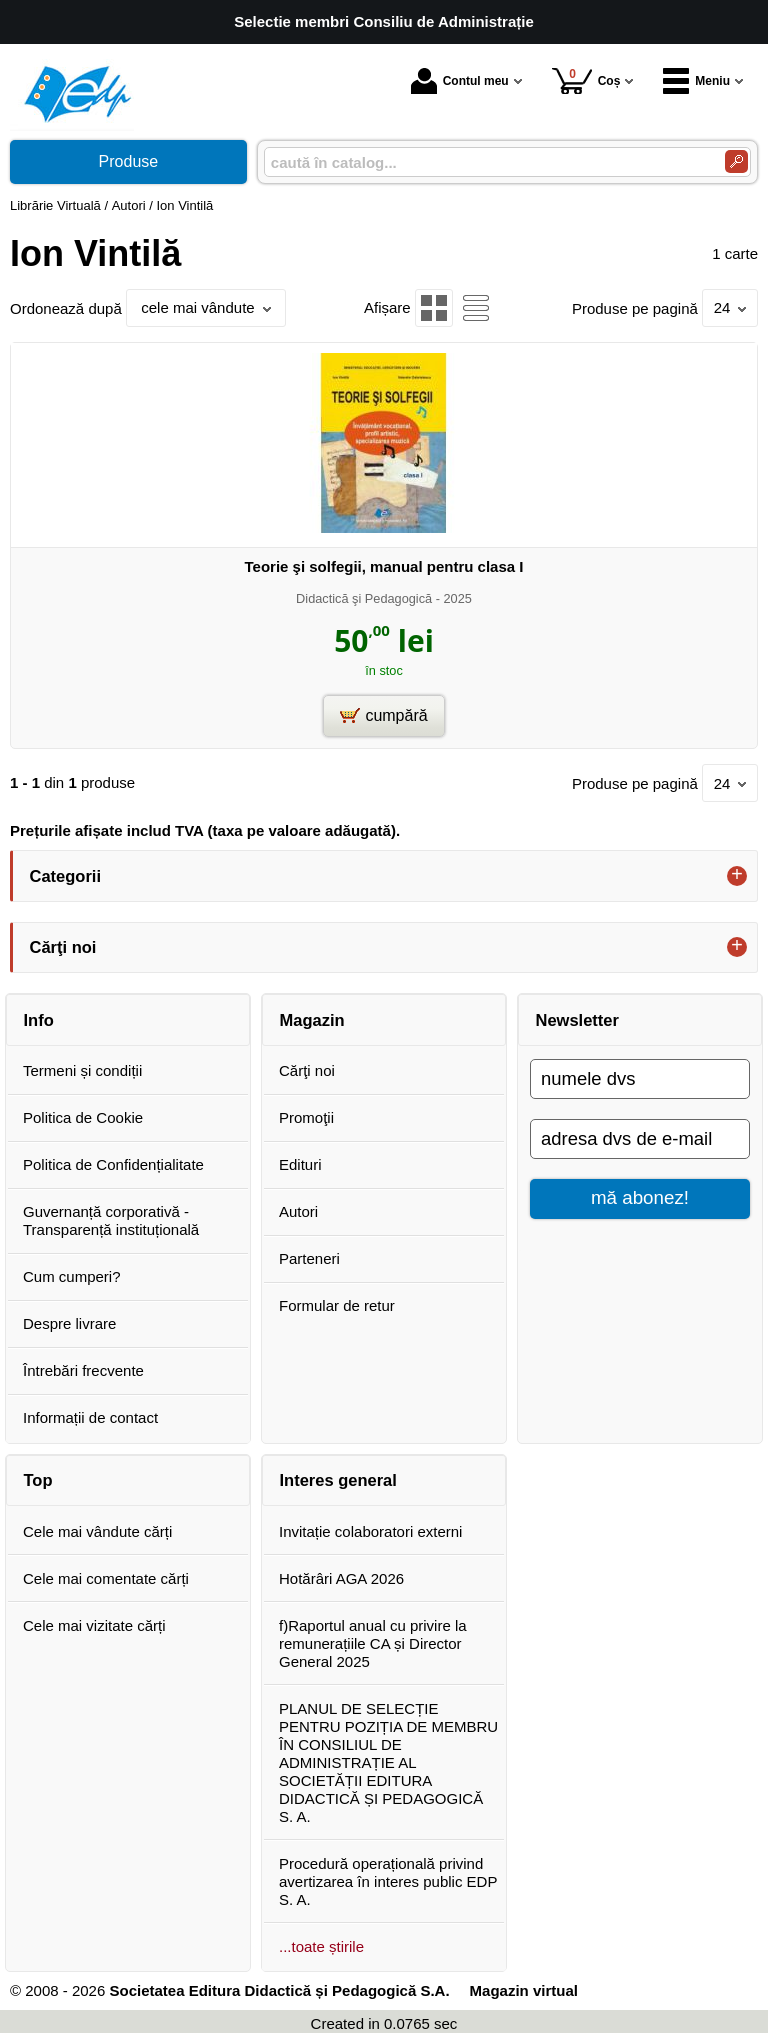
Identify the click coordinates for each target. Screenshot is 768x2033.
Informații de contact (90, 1417)
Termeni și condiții (82, 1070)
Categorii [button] (66, 876)
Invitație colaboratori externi (370, 1531)
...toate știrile (321, 1946)
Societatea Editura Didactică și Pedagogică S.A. (279, 1990)
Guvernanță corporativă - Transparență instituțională (111, 1220)
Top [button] (38, 1480)
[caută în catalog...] (486, 162)
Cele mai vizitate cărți (94, 1625)
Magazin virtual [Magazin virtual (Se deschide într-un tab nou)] (524, 1990)
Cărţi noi (307, 1070)
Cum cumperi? (72, 1276)
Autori (298, 1211)
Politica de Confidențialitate (113, 1164)
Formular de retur (337, 1305)
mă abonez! (640, 1197)
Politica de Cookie (83, 1117)
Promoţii (306, 1117)
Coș (586, 80)
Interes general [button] (338, 1480)
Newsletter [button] (577, 1020)
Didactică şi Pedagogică (364, 598)
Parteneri (309, 1258)
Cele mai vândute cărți (97, 1531)
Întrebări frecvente (83, 1370)
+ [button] (737, 876)
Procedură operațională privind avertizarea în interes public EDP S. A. (388, 1881)
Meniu (696, 81)
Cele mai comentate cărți (106, 1578)
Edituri (300, 1164)
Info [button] (39, 1020)
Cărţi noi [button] (63, 947)
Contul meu (460, 81)
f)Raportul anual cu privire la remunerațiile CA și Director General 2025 (373, 1643)
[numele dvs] (640, 1079)
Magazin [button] (312, 1020)
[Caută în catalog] (736, 161)
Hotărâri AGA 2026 (341, 1578)
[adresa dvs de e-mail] (640, 1139)
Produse (129, 161)
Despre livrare (69, 1323)
